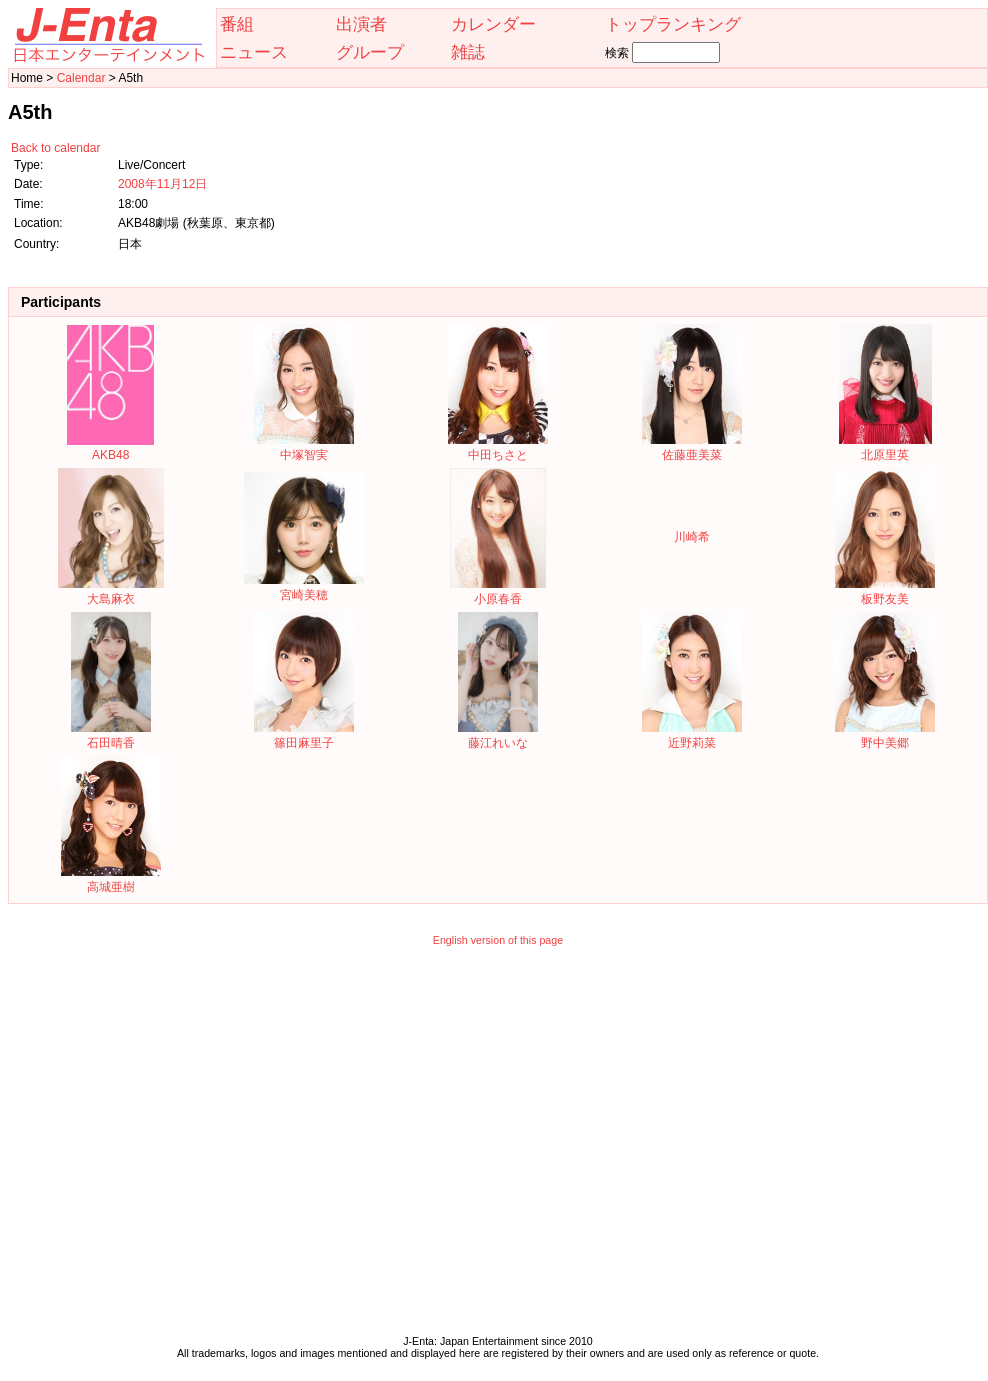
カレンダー (493, 24)
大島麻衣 (110, 591)
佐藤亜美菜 (692, 447)
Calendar (81, 78)
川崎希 (692, 537)
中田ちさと (498, 447)
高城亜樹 (111, 879)
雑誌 (468, 52)
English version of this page (498, 940)
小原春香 (497, 591)
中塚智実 (304, 447)
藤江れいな (498, 735)
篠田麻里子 (304, 735)
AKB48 (110, 448)
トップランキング (673, 24)
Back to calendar (55, 148)
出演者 (361, 24)
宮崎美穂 (304, 587)
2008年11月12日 (162, 184)
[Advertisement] (187, 1145)
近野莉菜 (692, 735)
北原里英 (885, 447)
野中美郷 (885, 735)
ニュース (254, 52)
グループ (370, 52)
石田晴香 (111, 735)
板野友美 (885, 591)
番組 (237, 24)
